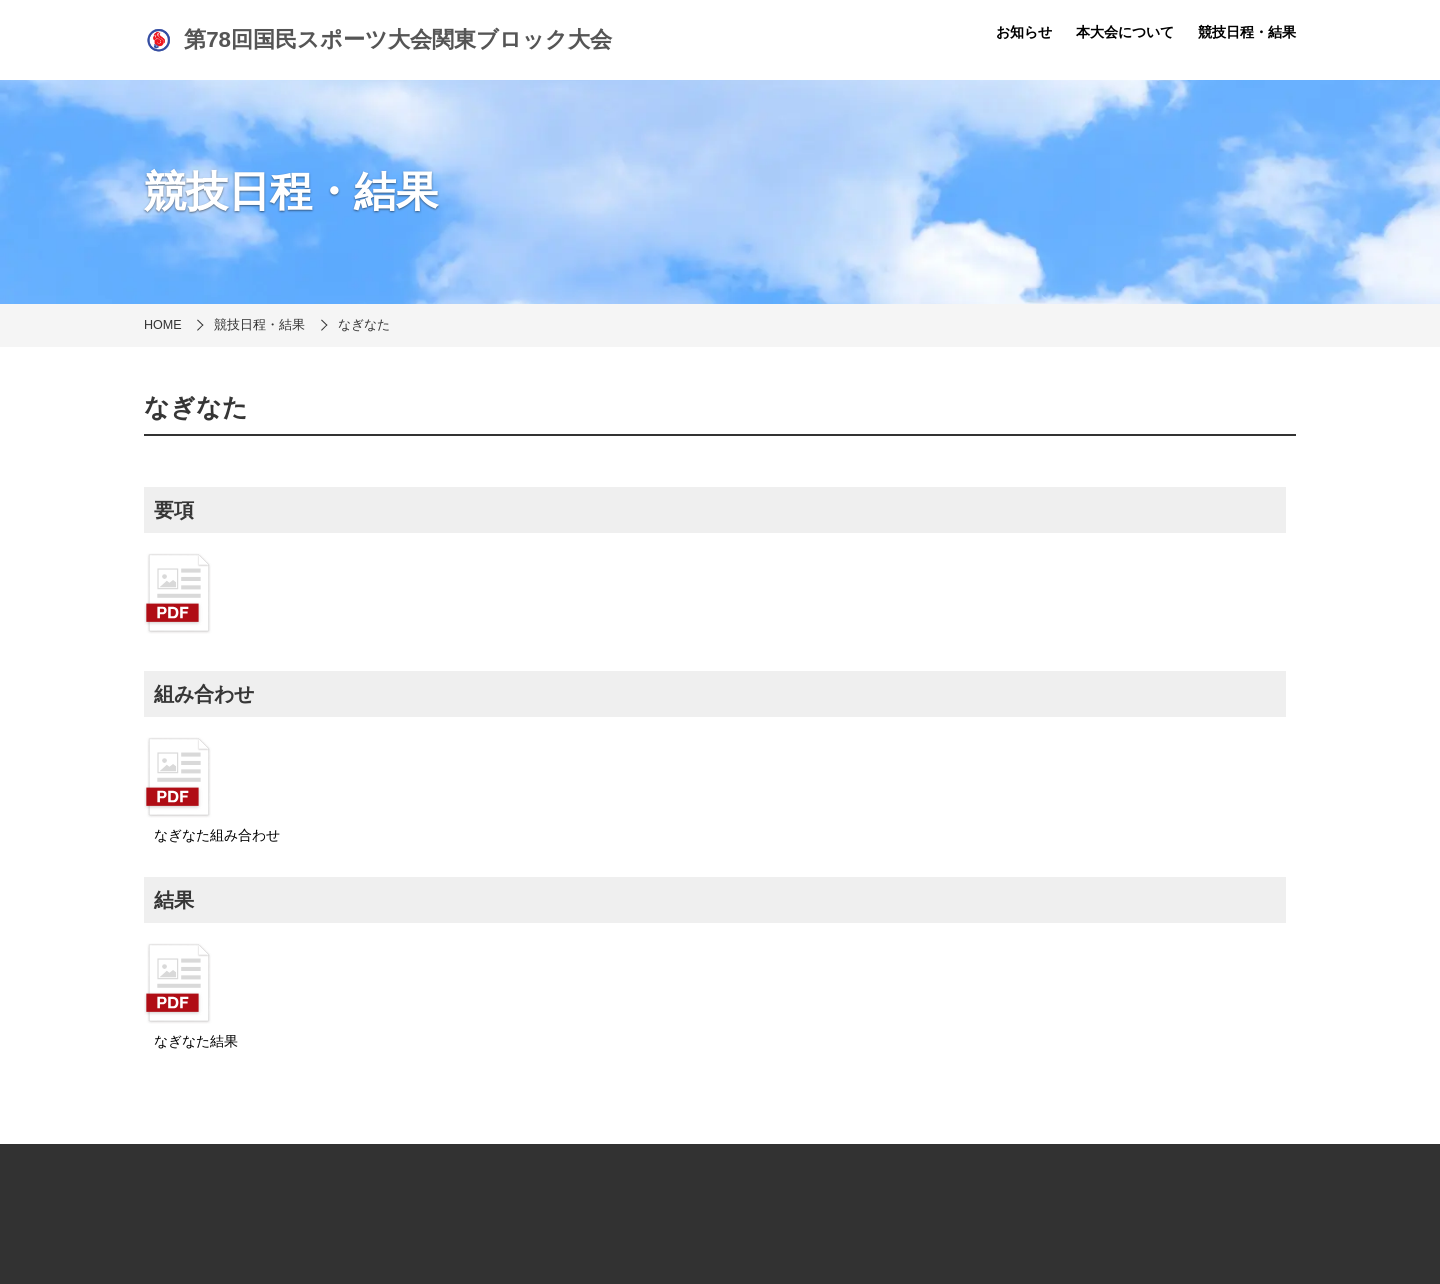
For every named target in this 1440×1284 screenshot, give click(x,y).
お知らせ (1024, 32)
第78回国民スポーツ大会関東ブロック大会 (378, 40)
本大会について (1125, 32)
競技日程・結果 (1247, 32)
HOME (163, 325)
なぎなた (364, 325)
